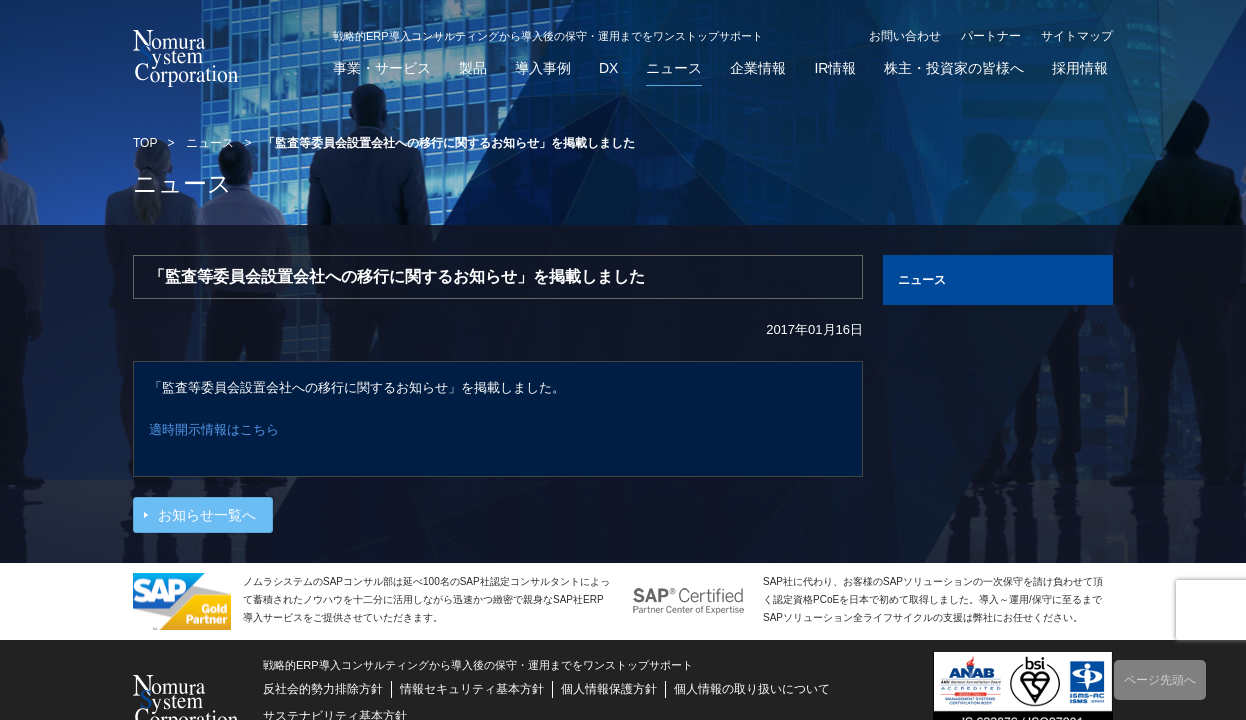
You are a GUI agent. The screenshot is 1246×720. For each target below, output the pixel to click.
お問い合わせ (905, 36)
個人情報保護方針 (609, 689)
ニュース (674, 68)
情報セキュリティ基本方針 (472, 689)
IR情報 (835, 68)
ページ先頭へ (1160, 680)
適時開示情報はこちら (214, 429)
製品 (473, 68)
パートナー (991, 36)
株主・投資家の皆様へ (954, 68)
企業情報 (758, 68)
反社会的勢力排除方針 (323, 689)
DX (608, 68)
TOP (145, 143)
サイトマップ (1077, 36)
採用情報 (1080, 68)
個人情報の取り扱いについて (752, 689)
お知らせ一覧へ (207, 515)
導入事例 (543, 68)
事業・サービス (382, 68)
